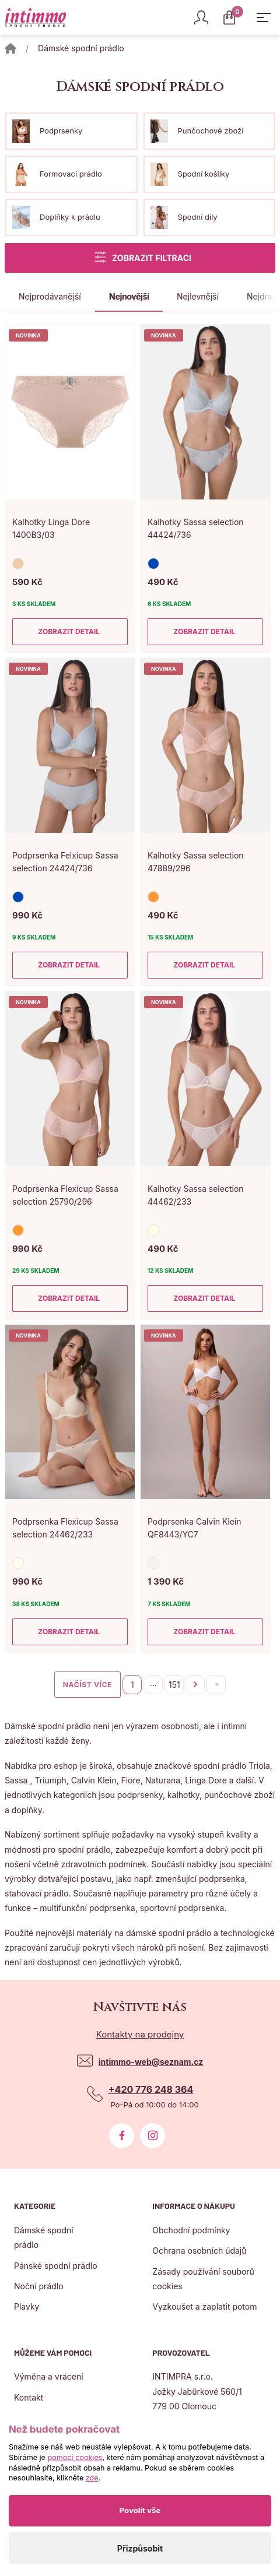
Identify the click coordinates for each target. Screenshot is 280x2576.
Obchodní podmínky (191, 2230)
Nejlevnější (198, 296)
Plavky (26, 2306)
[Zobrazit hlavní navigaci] (263, 17)
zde (92, 2477)
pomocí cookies (75, 2457)
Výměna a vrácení (48, 2376)
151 (174, 1685)
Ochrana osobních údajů (199, 2250)
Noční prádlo (39, 2286)
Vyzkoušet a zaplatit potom (204, 2306)
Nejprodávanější (50, 296)
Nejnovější (129, 296)
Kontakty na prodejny (140, 2034)
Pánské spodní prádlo (55, 2266)
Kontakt (28, 2397)
